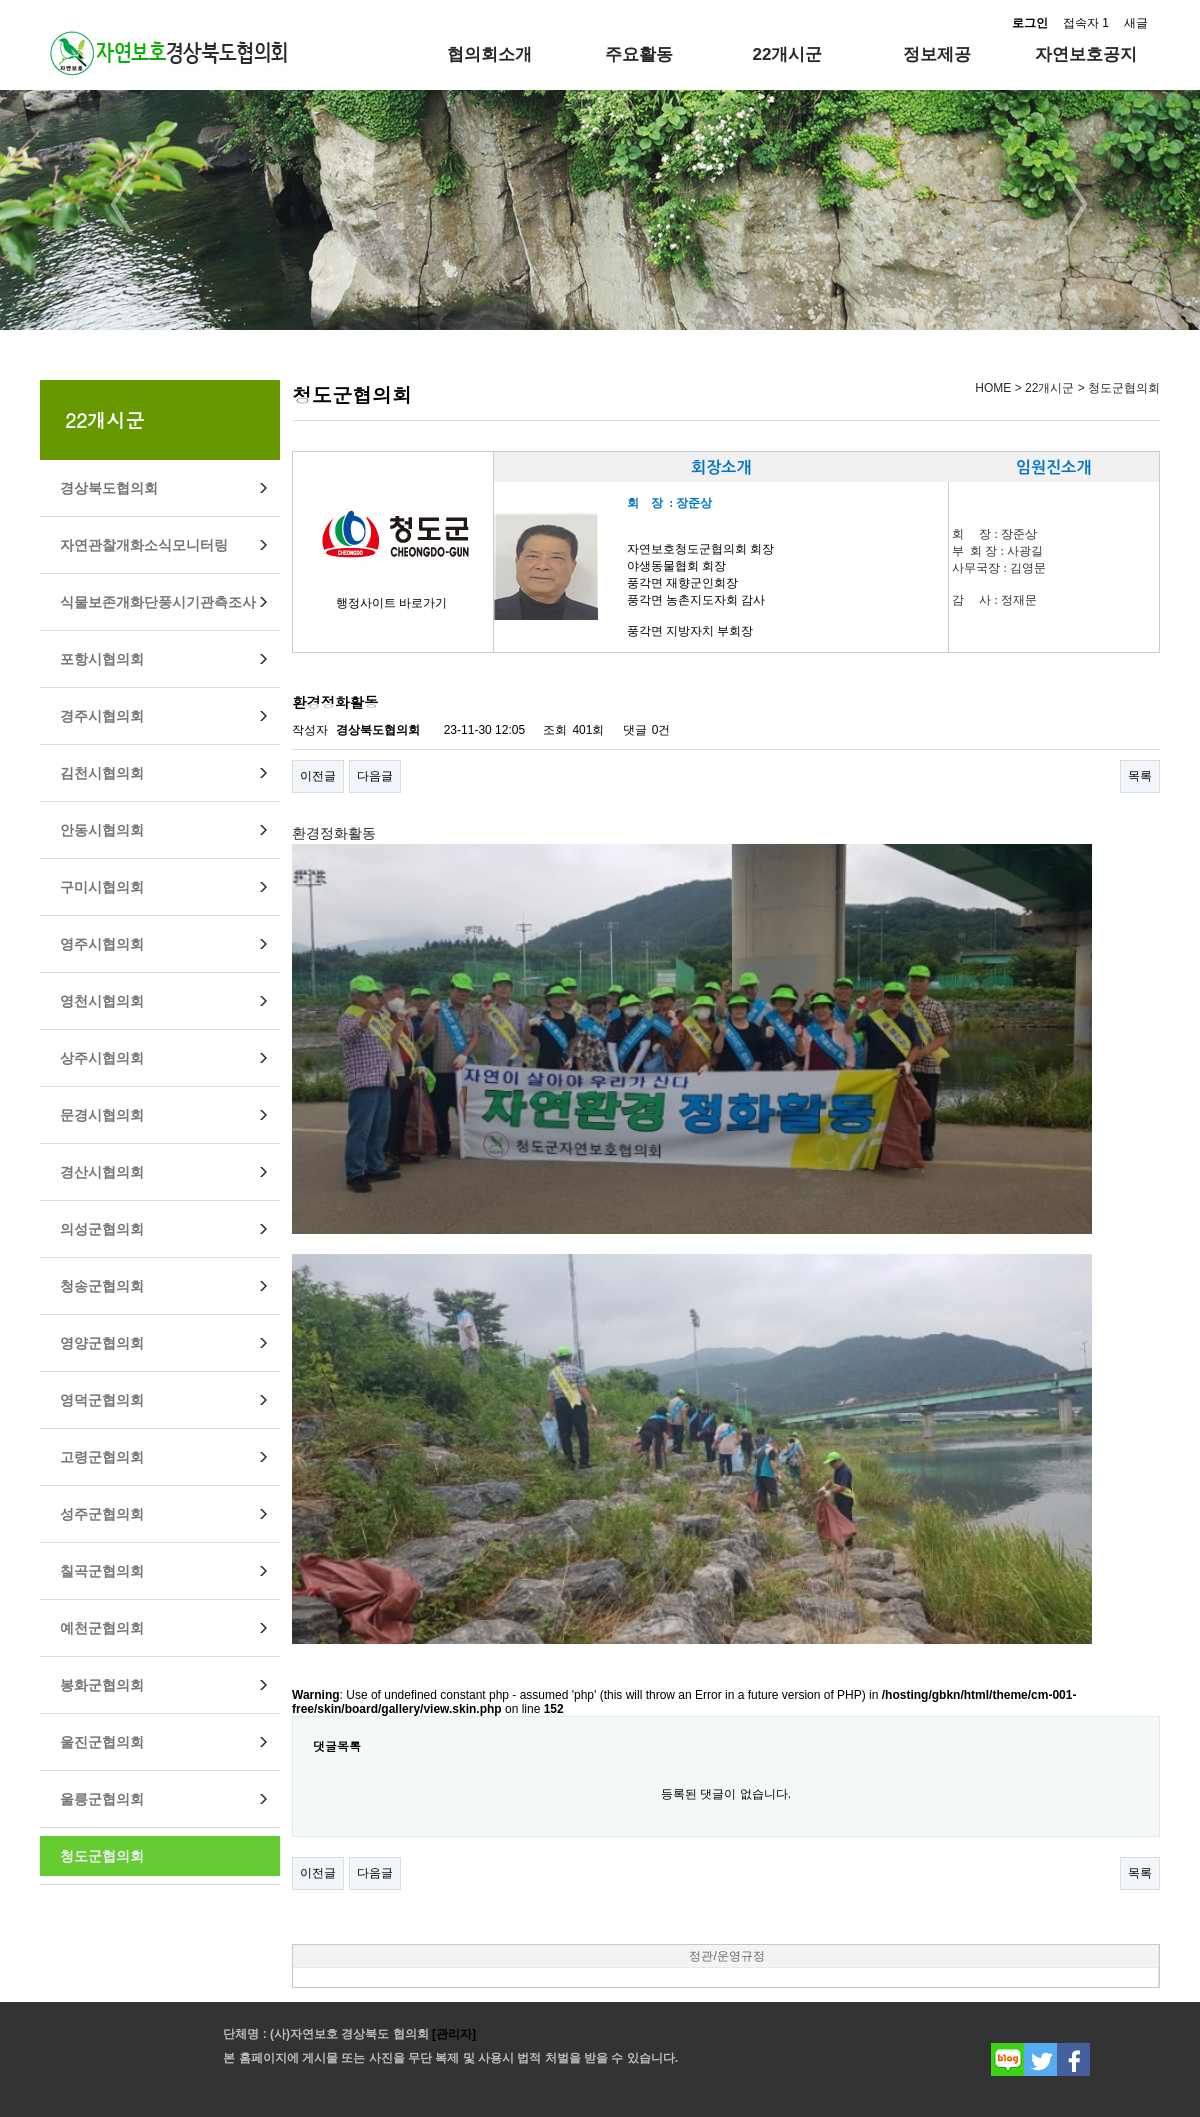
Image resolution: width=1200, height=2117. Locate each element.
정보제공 (937, 54)
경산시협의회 (102, 1172)
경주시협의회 (102, 716)
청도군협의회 (102, 1856)
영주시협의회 (102, 944)
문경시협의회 (102, 1115)
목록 (1140, 776)
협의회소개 (489, 54)
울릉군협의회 (102, 1799)
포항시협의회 (102, 659)
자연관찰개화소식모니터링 (144, 545)
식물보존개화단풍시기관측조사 (158, 602)
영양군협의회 (102, 1343)
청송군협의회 (102, 1286)
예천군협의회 (102, 1628)
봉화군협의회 (102, 1685)
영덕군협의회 (102, 1400)
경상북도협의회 (109, 488)
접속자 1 (1086, 23)
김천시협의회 (102, 773)
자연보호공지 (1086, 54)
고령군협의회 (102, 1457)
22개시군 (788, 54)
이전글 (318, 776)
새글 (1136, 23)
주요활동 (639, 54)
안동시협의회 (102, 830)
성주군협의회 (102, 1514)
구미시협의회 (102, 887)
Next (1077, 205)
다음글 (375, 776)
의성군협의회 (102, 1229)
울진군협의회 (102, 1742)
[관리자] (452, 2034)
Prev (123, 205)
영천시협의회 (102, 1001)
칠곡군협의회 (102, 1571)
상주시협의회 (102, 1058)
